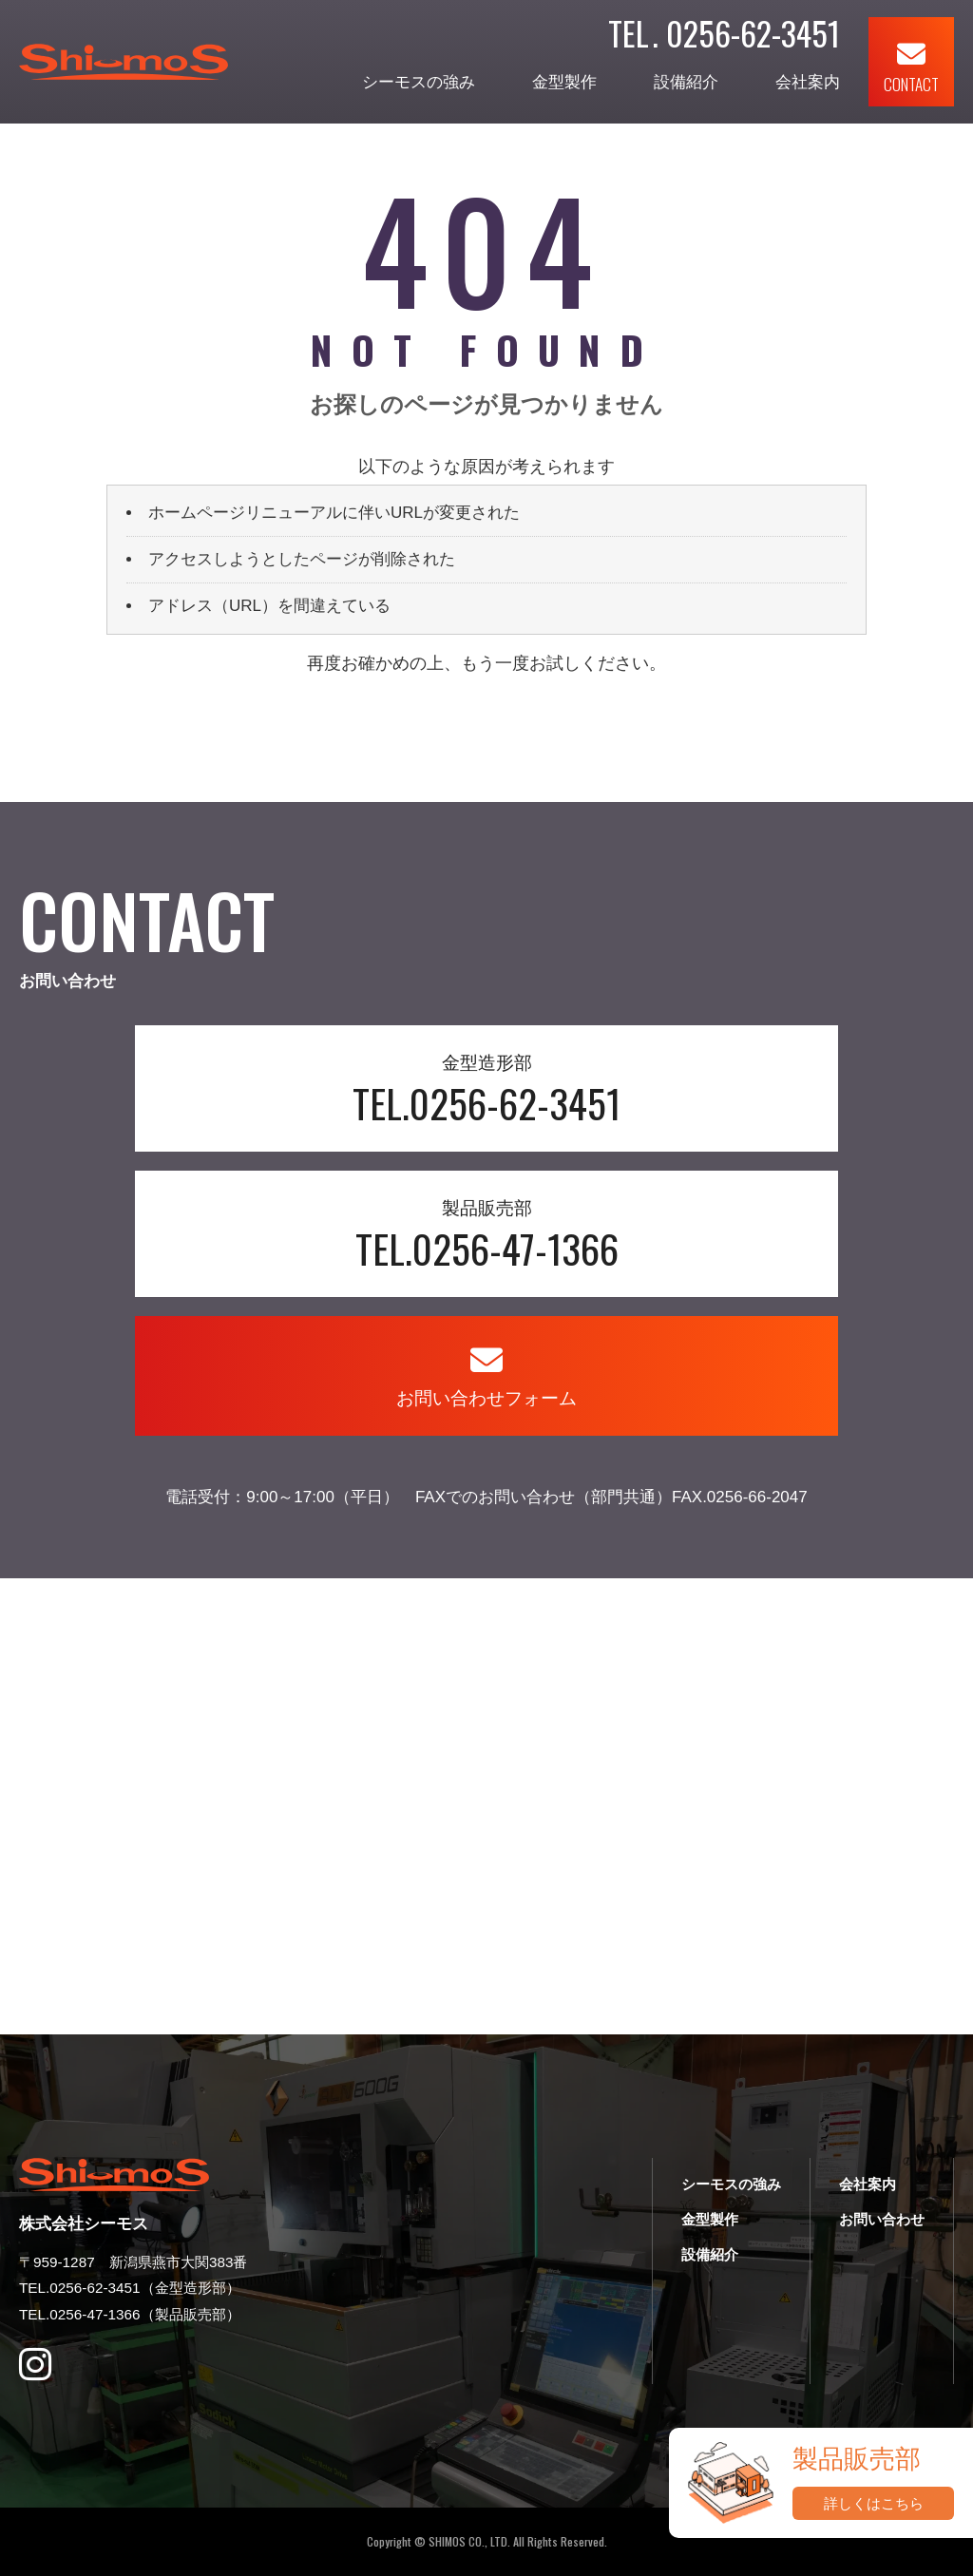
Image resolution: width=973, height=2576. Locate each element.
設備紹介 (686, 82)
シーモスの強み (418, 82)
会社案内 (807, 82)
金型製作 (564, 82)
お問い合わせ (882, 2219)
